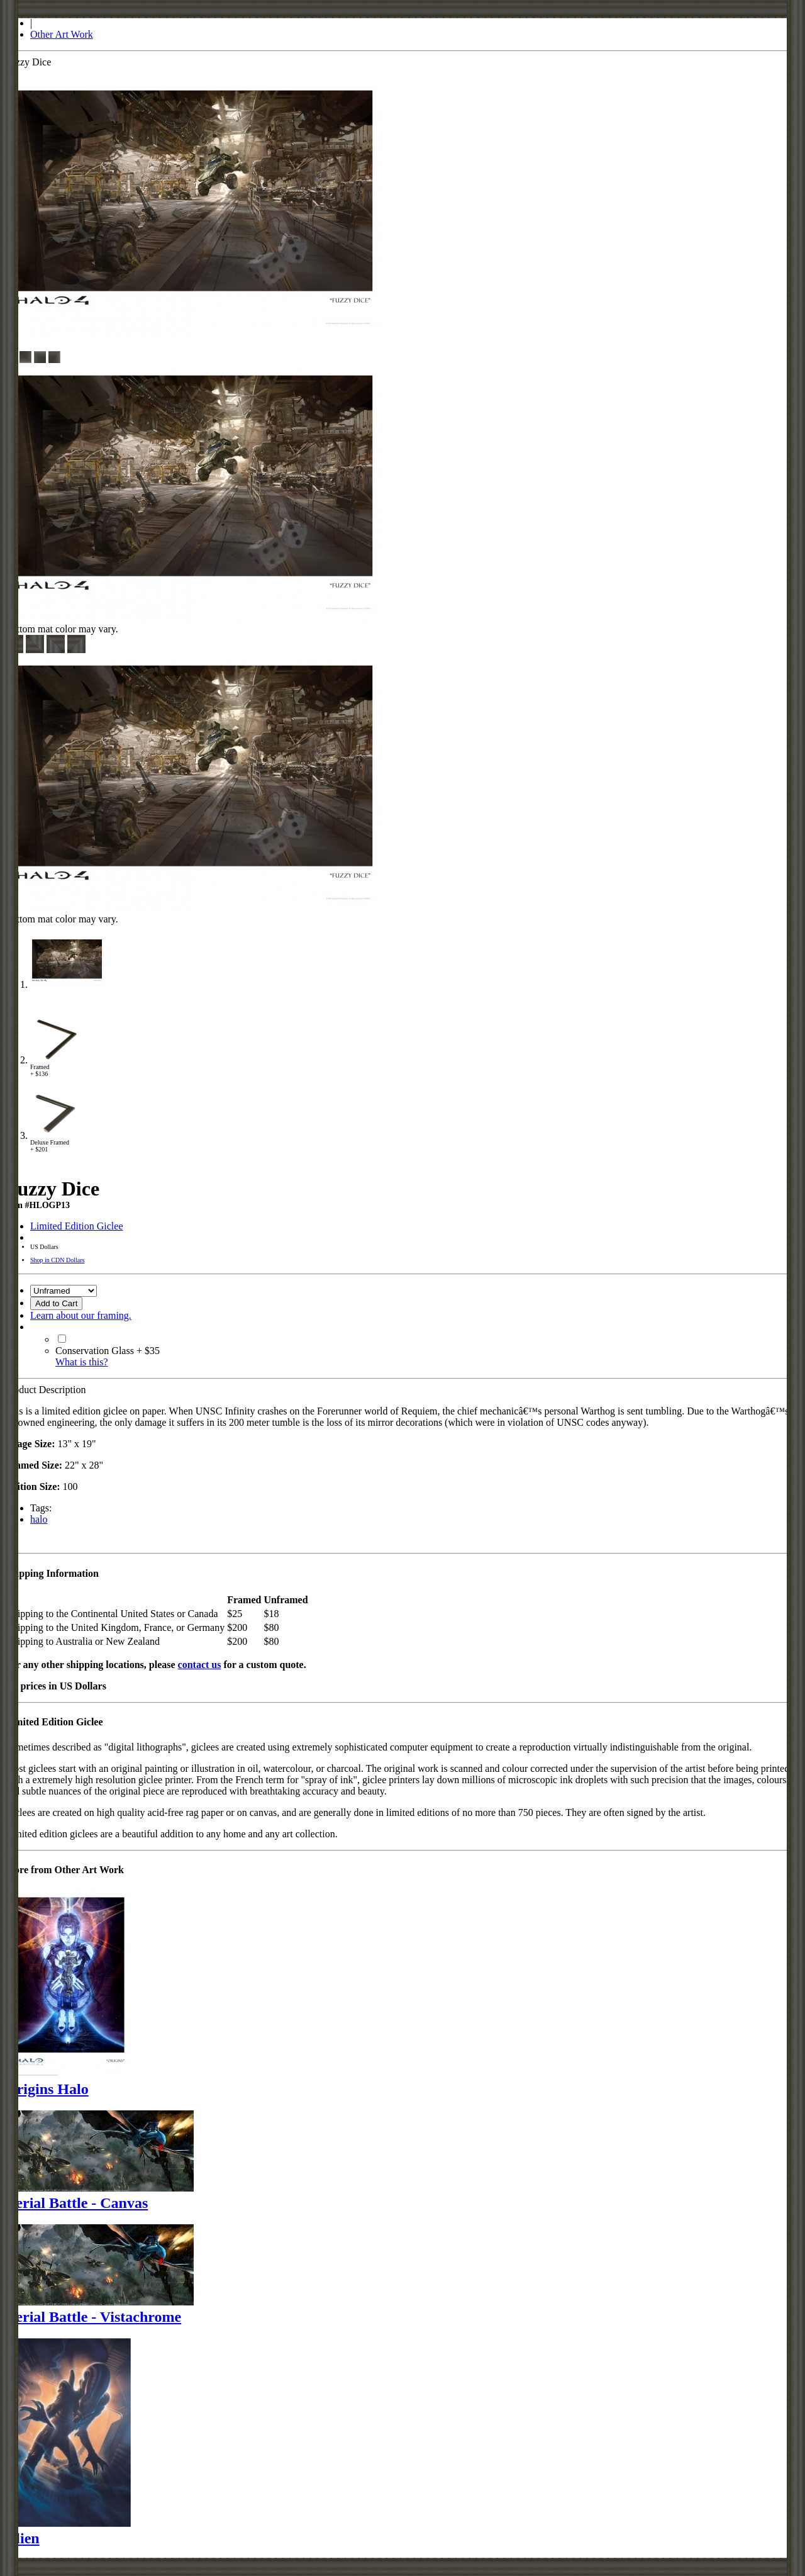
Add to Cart (56, 1303)
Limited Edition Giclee (76, 1226)
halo (39, 1519)
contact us (199, 1664)
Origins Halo (47, 2089)
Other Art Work (61, 34)
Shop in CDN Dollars (57, 1260)
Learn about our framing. (80, 1315)
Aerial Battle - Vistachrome (93, 2317)
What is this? (81, 1362)
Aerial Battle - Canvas (76, 2203)
